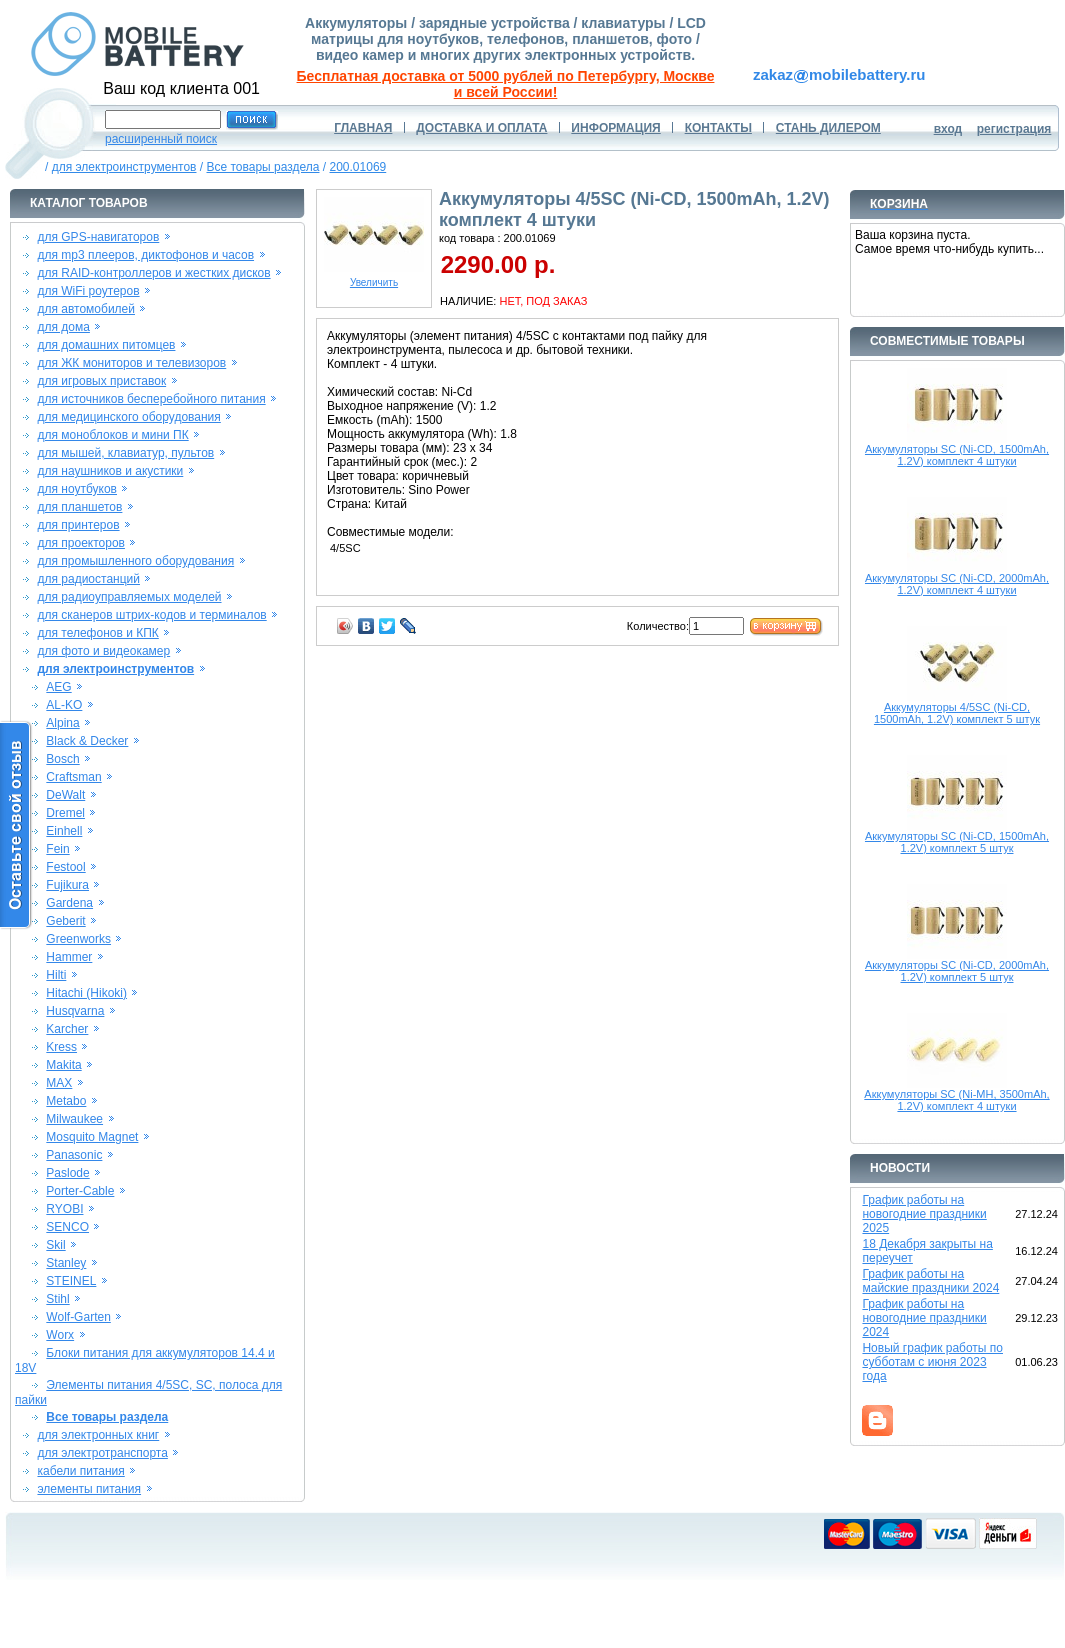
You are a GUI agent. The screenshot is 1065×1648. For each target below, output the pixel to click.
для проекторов (81, 543)
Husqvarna (75, 1011)
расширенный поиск (161, 139)
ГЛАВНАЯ (363, 128)
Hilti (56, 975)
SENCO (67, 1227)
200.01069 (358, 167)
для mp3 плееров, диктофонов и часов (145, 255)
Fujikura (67, 885)
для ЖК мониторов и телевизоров (131, 363)
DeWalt (65, 795)
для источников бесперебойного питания (151, 399)
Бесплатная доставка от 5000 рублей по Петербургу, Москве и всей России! (506, 84)
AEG (58, 687)
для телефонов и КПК (97, 633)
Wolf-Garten (78, 1317)
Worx (60, 1335)
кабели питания (80, 1471)
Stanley (66, 1263)
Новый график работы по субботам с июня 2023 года (932, 1362)
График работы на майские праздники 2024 (930, 1281)
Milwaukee (74, 1119)
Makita (63, 1065)
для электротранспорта (102, 1453)
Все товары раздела (262, 167)
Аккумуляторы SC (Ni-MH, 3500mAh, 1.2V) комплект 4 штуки (956, 1100)
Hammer (69, 957)
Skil (55, 1245)
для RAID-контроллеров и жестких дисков (153, 273)
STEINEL (71, 1281)
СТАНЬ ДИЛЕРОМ (828, 128)
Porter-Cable (80, 1191)
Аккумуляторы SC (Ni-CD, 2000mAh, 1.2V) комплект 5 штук (957, 971)
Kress (61, 1047)
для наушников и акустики (110, 471)
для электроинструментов (124, 167)
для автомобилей (86, 309)
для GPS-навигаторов (98, 237)
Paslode (67, 1173)
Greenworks (78, 939)
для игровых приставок (101, 381)
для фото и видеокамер (103, 651)
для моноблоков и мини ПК (112, 435)
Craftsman (73, 777)
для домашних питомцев (106, 345)
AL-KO (64, 705)
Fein (57, 849)
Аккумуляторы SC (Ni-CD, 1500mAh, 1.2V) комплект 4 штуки (957, 455)
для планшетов (79, 507)
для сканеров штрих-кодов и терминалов (151, 615)
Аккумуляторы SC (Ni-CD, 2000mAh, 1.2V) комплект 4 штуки (957, 584)
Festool (65, 867)
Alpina (62, 723)
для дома (63, 327)
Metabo (66, 1101)
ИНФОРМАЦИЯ (615, 128)
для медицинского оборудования (128, 417)
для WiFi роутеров (88, 291)
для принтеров (78, 525)
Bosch (62, 759)
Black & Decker (87, 741)
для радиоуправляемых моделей (129, 597)
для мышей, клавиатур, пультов (125, 453)
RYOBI (64, 1209)
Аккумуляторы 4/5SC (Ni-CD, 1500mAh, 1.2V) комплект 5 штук (957, 713)
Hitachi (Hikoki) (86, 993)
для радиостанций (88, 579)
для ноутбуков (77, 489)
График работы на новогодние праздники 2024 (924, 1318)
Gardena (69, 903)
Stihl (57, 1299)
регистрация (1014, 129)
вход (948, 129)
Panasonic (74, 1155)
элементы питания (89, 1489)
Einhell (64, 831)
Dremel (65, 813)
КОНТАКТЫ (718, 128)
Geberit (65, 921)
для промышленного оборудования (135, 561)
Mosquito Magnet (92, 1137)
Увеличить (374, 278)
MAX (59, 1083)
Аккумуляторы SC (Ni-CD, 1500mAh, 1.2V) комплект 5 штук (957, 842)
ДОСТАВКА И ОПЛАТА (481, 128)
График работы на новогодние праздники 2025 (924, 1214)
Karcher (67, 1029)
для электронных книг (98, 1435)
